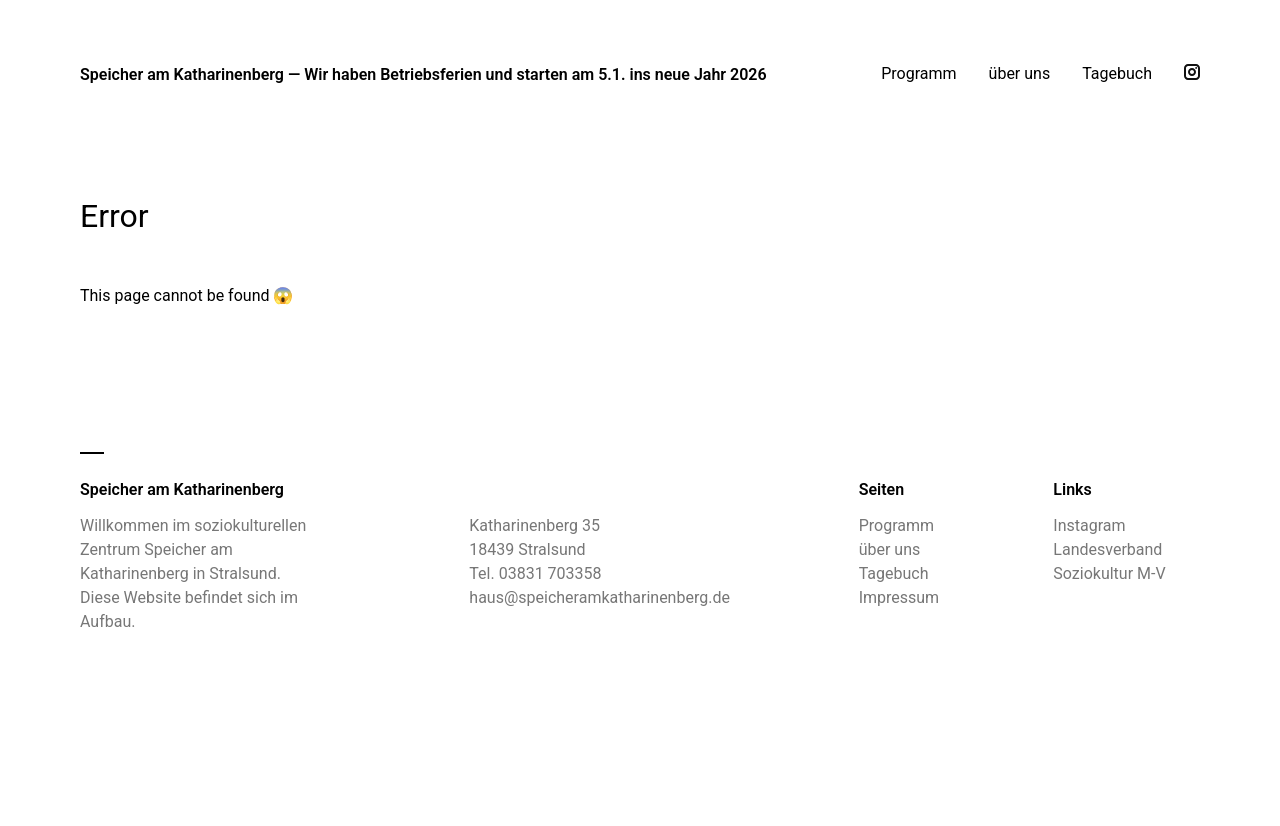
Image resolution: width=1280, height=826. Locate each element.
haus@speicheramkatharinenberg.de (599, 597)
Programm (918, 73)
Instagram (1089, 525)
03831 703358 (550, 573)
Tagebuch (1117, 73)
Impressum (899, 597)
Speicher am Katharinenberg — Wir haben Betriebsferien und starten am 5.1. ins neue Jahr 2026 (423, 74)
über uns (1020, 73)
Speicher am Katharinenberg (182, 489)
